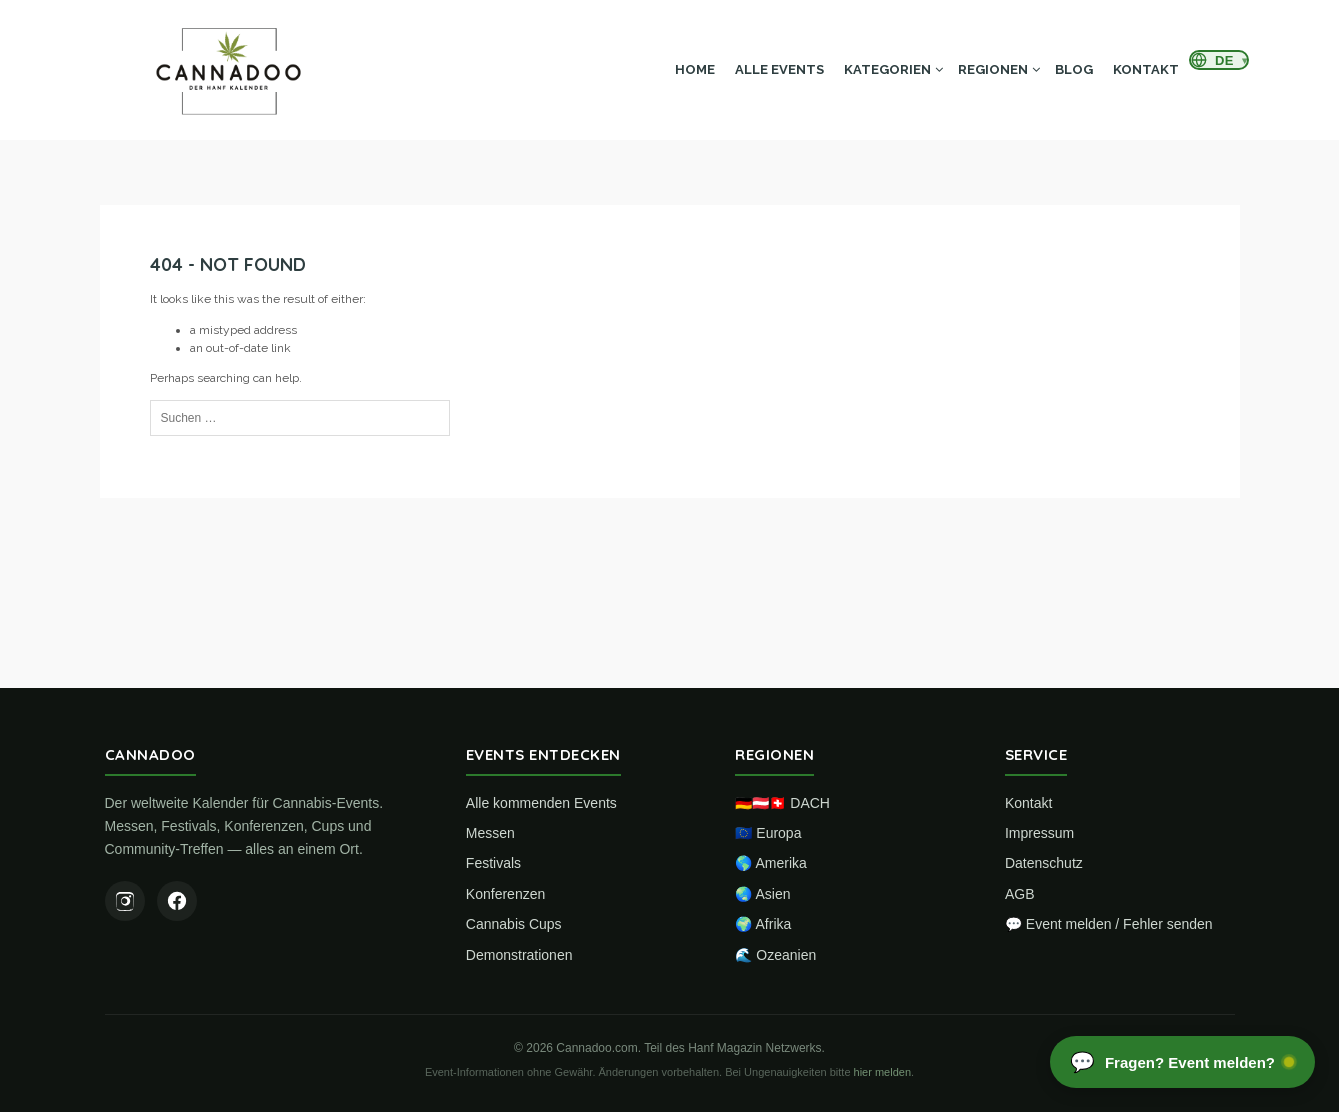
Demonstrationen (519, 955)
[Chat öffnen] (1182, 1062)
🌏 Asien (762, 894)
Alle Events (779, 69)
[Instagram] (125, 901)
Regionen (993, 69)
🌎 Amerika (770, 863)
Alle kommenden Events (541, 803)
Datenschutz (1044, 863)
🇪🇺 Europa (768, 833)
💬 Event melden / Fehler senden (1109, 924)
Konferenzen (505, 894)
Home (695, 69)
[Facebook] (177, 901)
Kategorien (887, 69)
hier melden (882, 1072)
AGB (1020, 894)
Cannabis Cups (514, 924)
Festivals (493, 863)
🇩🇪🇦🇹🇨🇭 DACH (782, 803)
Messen (490, 833)
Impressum (1039, 833)
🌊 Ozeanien (775, 955)
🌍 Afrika (763, 924)
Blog (1074, 69)
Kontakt (1146, 69)
